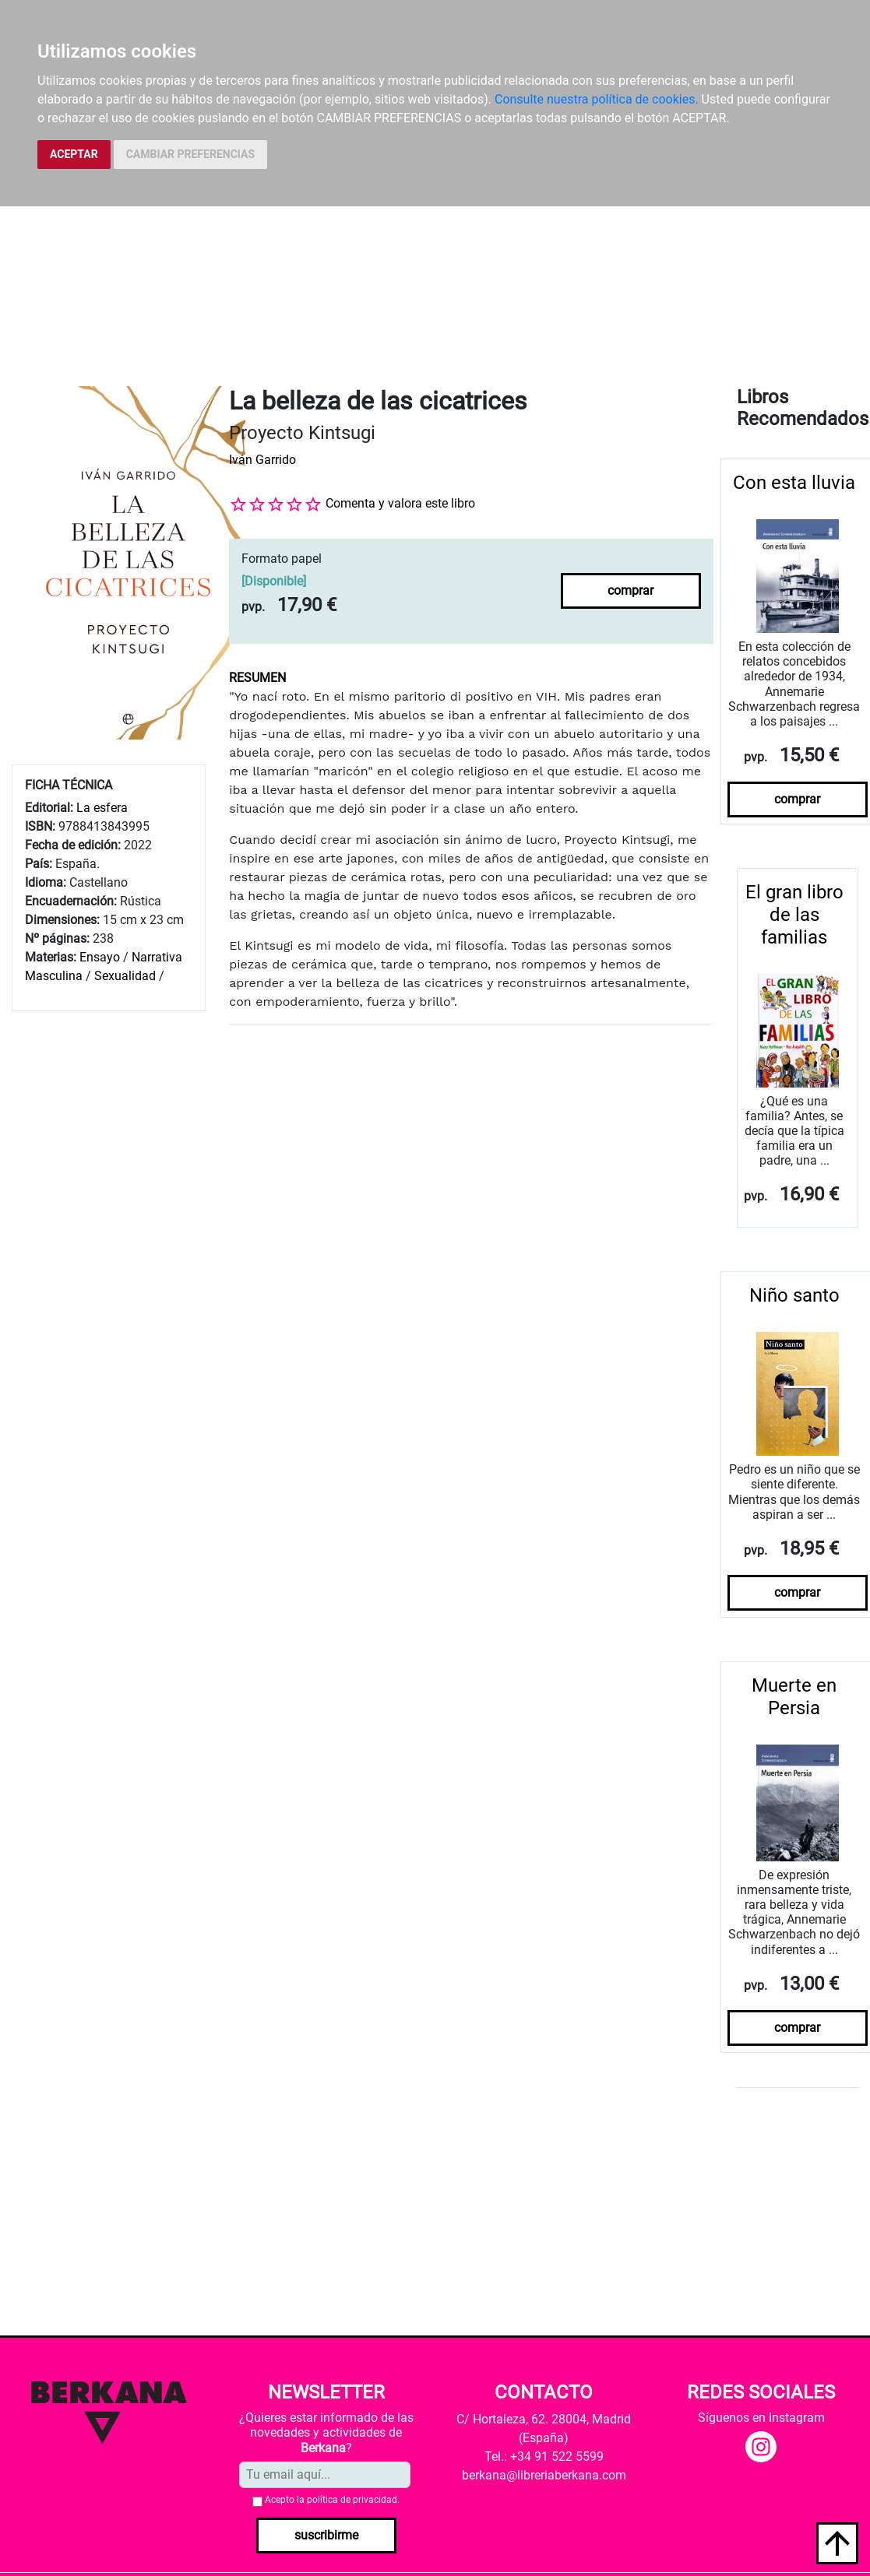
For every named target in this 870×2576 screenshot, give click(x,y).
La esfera (102, 807)
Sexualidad (125, 975)
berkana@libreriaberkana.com (544, 2475)
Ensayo (99, 957)
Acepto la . (332, 2499)
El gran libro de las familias (794, 914)
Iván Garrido (262, 459)
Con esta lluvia (794, 483)
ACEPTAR (74, 154)
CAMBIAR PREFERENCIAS (190, 154)
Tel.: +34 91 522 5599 (544, 2456)
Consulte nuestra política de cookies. (597, 99)
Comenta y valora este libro (400, 503)
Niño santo (794, 1295)
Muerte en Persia (794, 1697)
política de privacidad (352, 2499)
